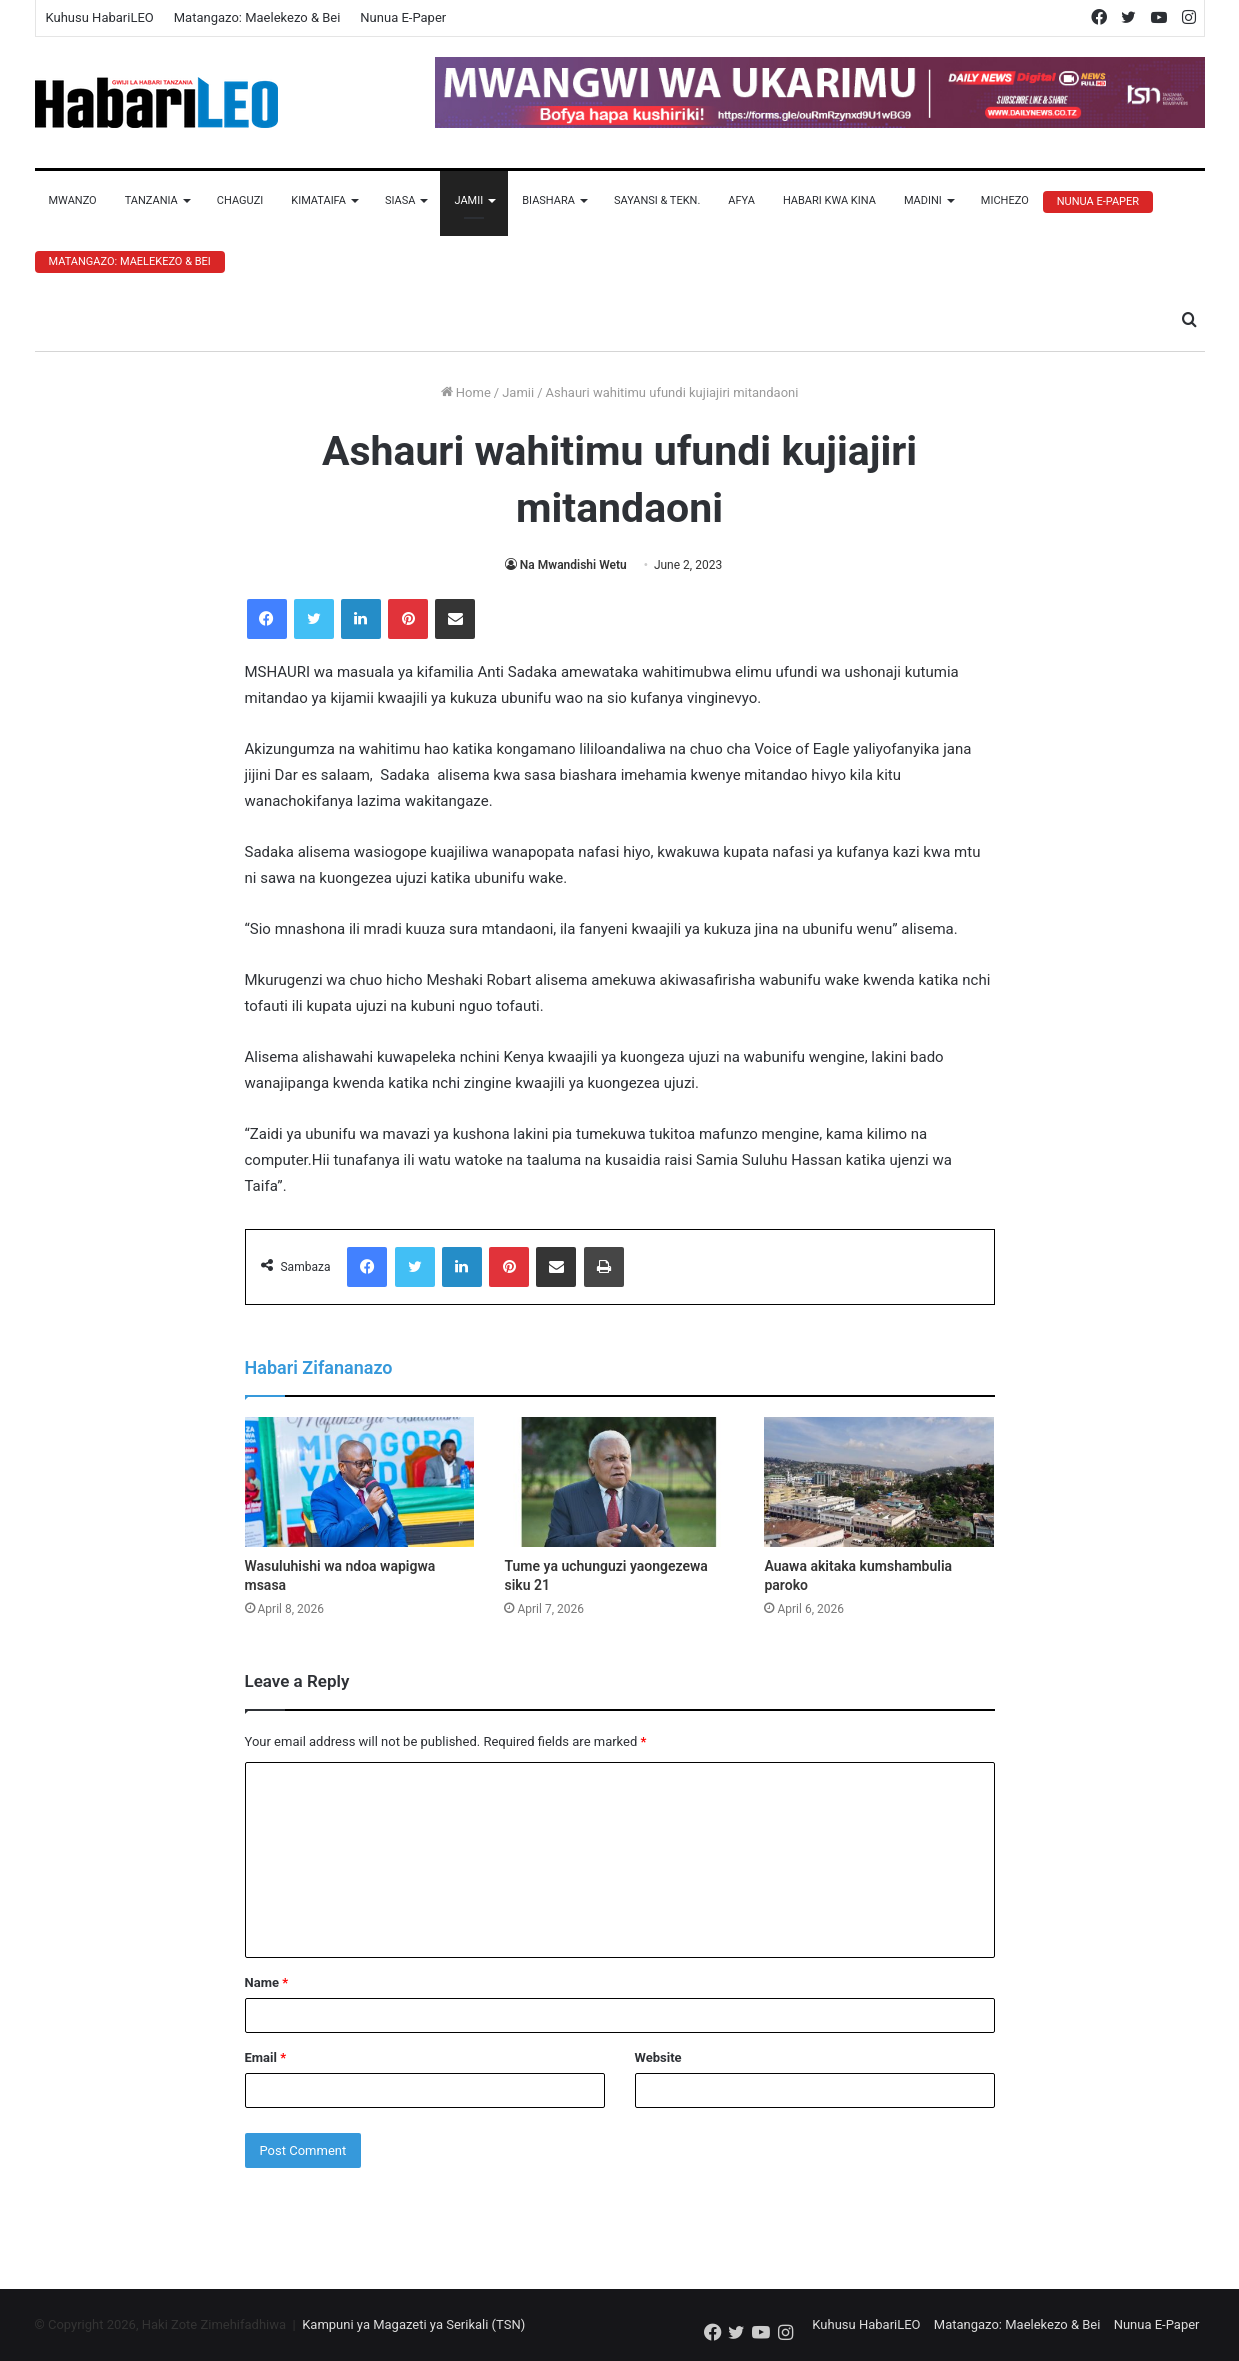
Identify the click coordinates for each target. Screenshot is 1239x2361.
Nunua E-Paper (403, 17)
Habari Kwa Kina (829, 200)
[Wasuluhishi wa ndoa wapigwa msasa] (360, 1482)
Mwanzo (73, 200)
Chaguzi (240, 200)
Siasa (400, 200)
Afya (741, 200)
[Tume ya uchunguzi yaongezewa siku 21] (619, 1482)
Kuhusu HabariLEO (100, 17)
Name (267, 1982)
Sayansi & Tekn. (657, 200)
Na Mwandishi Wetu (573, 565)
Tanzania (151, 200)
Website (658, 2057)
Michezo (1005, 200)
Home (466, 392)
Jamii (468, 200)
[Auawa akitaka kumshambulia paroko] (879, 1482)
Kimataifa (318, 200)
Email (266, 2057)
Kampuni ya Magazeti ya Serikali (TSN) (413, 2324)
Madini (923, 200)
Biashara (548, 200)
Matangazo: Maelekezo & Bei (257, 17)
